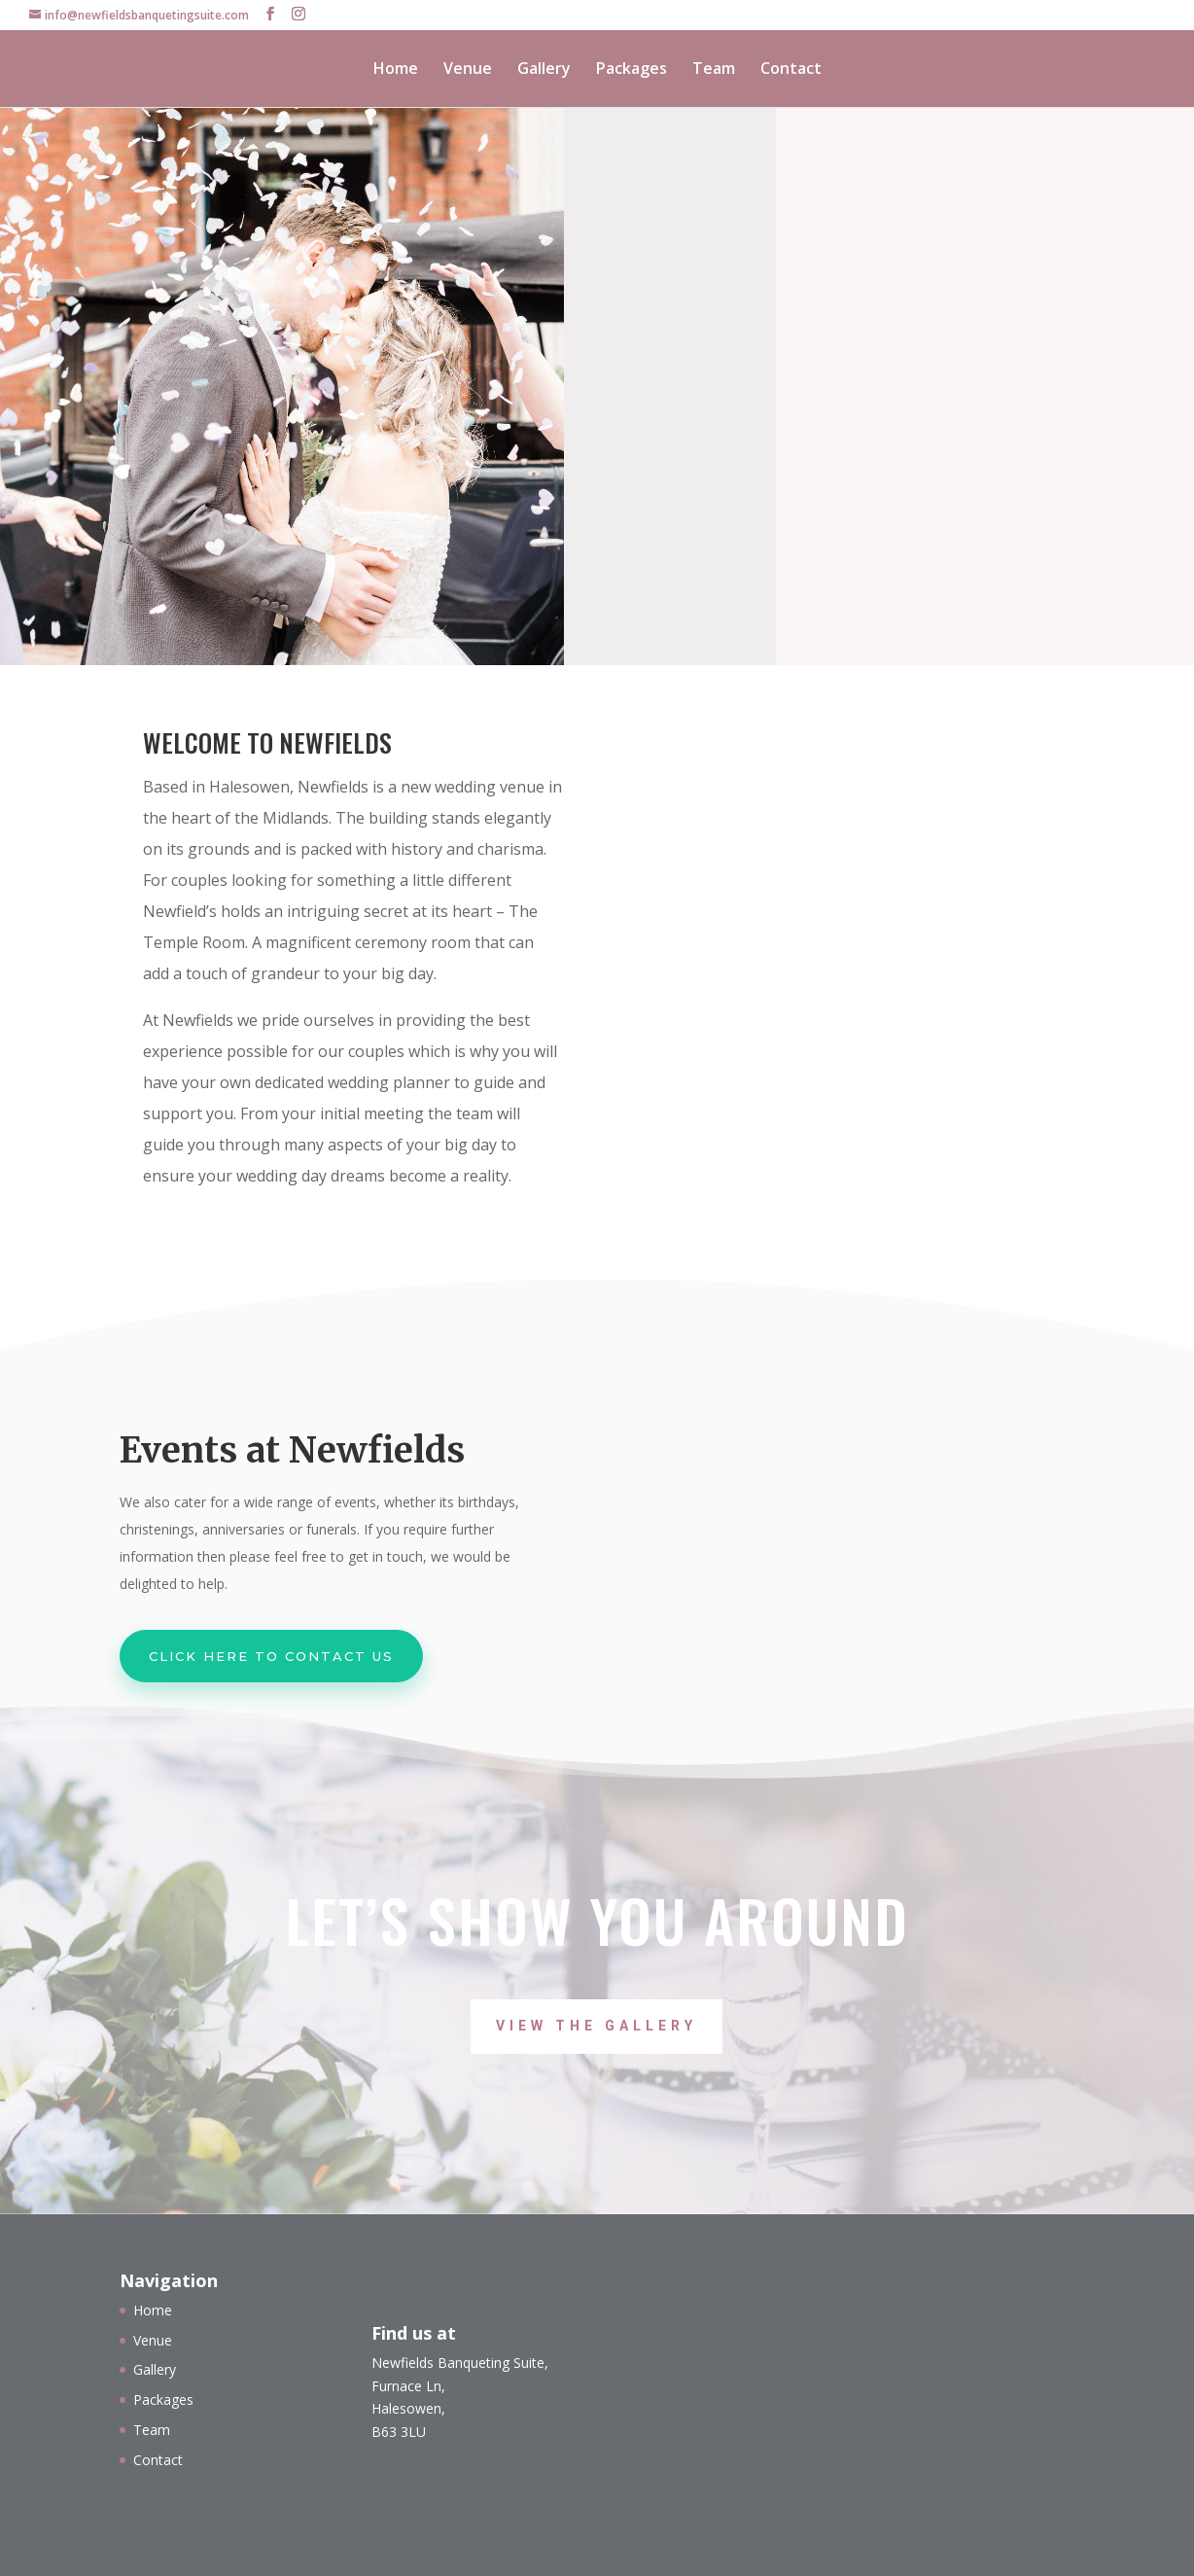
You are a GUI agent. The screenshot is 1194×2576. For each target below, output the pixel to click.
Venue (467, 70)
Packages (631, 70)
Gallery (544, 70)
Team (713, 70)
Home (395, 70)
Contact (791, 70)
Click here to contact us (271, 1656)
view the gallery (596, 2025)
